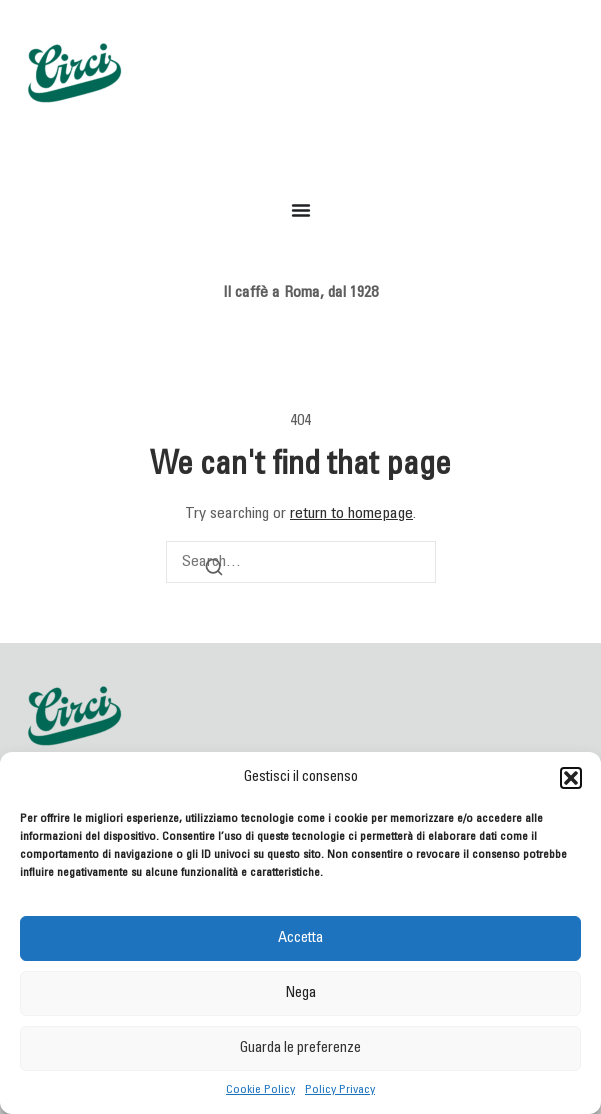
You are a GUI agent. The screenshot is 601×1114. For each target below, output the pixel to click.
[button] (571, 778)
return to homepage (351, 514)
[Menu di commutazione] (301, 210)
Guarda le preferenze (300, 1048)
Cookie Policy (260, 1090)
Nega (300, 993)
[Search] (214, 571)
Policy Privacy (340, 1090)
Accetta (300, 938)
